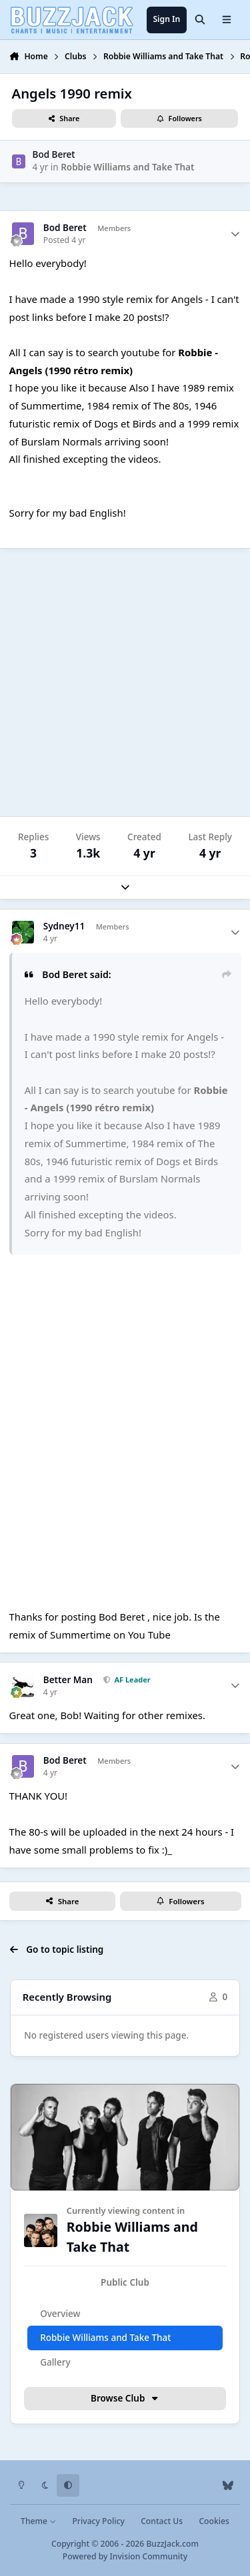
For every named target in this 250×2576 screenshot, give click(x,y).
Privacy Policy (98, 2521)
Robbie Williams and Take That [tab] (105, 2338)
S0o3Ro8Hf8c (125, 1437)
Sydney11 (64, 926)
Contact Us (162, 2521)
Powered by (125, 2556)
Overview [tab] (60, 2314)
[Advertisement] (125, 683)
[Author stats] (235, 234)
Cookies (214, 2521)
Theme (38, 2521)
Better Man (68, 1680)
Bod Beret (54, 154)
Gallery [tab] (55, 2362)
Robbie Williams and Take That (127, 167)
